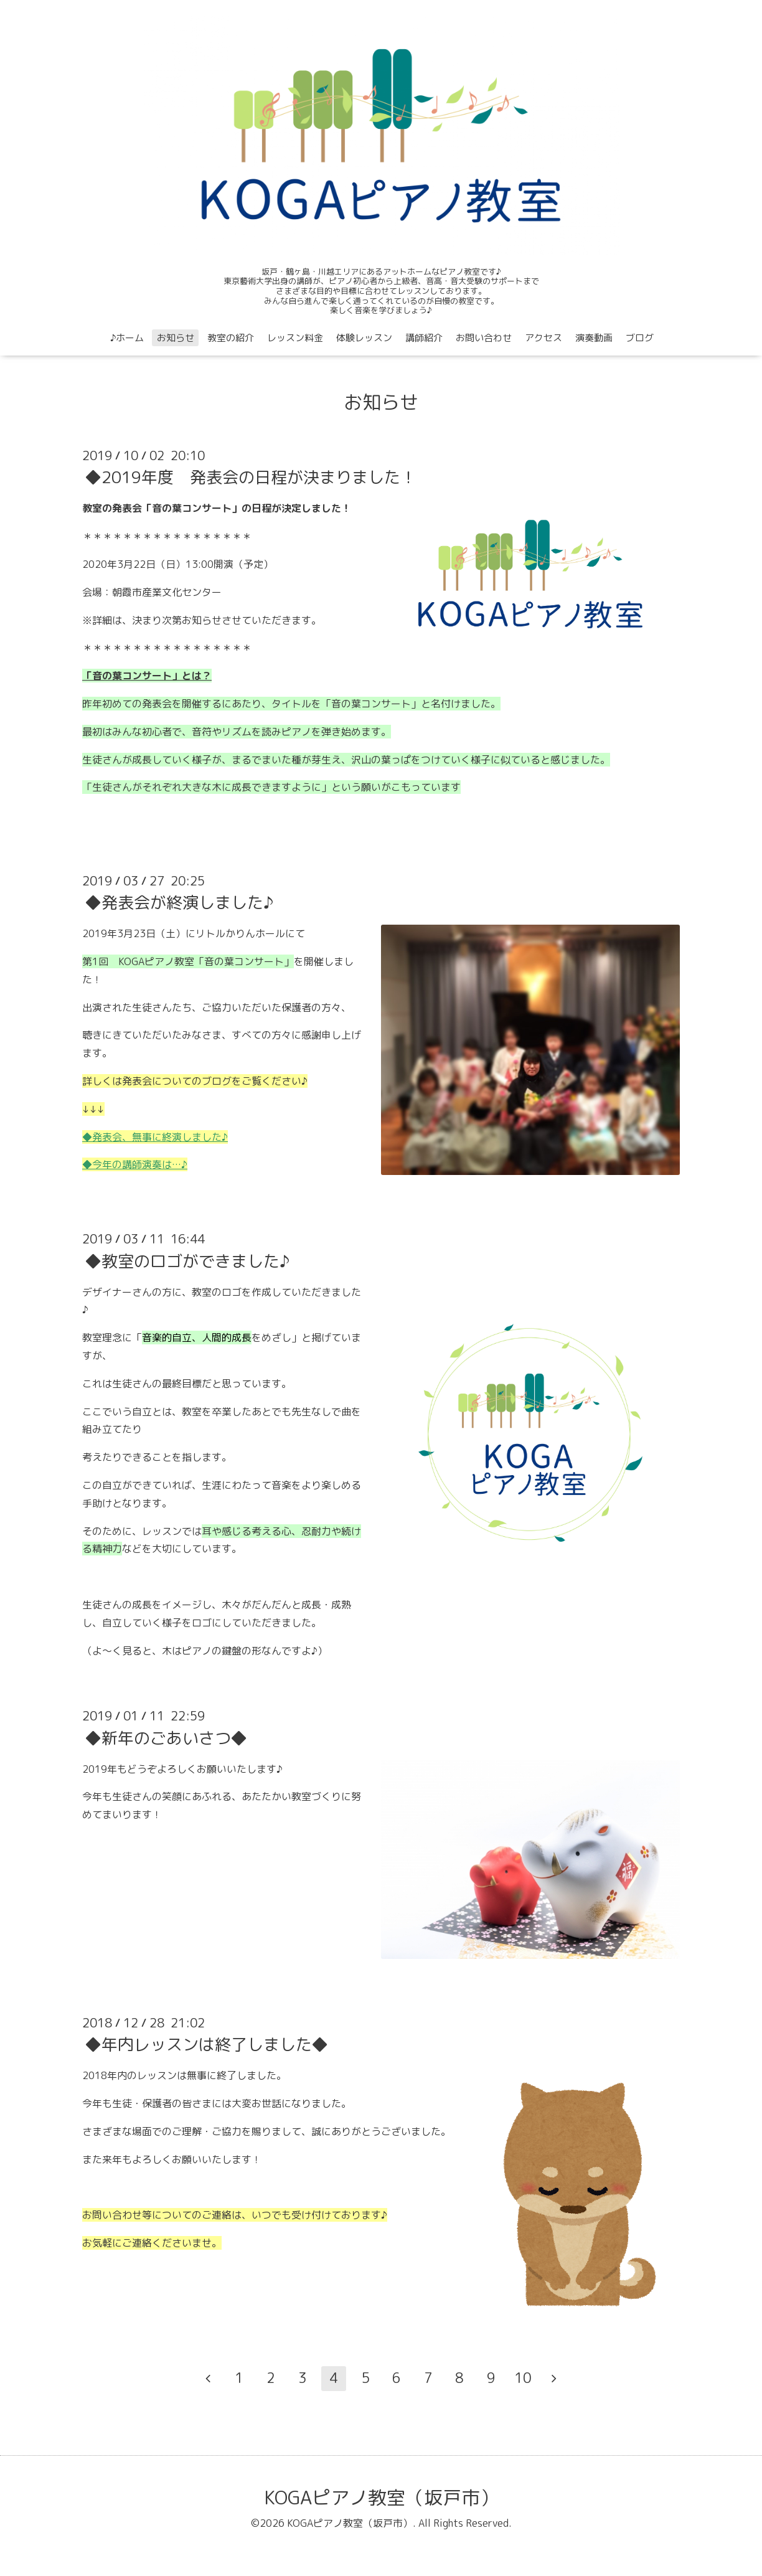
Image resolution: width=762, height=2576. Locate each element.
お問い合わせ (484, 337)
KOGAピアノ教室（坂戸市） (381, 2497)
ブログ (640, 337)
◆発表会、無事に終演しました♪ (155, 1137)
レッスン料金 (295, 337)
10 (523, 2377)
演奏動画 (594, 337)
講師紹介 (424, 337)
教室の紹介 (230, 337)
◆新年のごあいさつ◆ (166, 1737)
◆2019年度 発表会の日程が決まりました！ (250, 477)
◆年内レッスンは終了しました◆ (206, 2044)
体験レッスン (364, 337)
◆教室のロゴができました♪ (187, 1260)
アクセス (543, 337)
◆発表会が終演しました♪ (179, 902)
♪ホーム (127, 337)
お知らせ (175, 337)
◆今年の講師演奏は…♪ (134, 1164)
